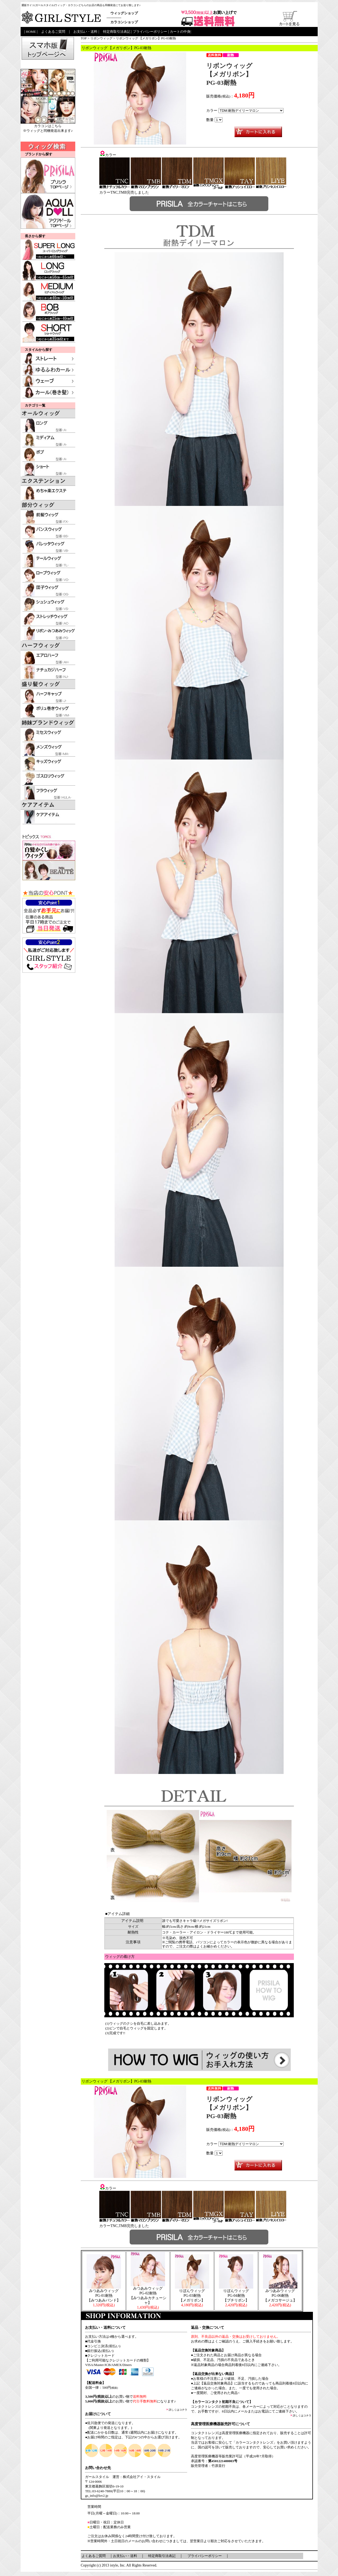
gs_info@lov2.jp (96, 2496)
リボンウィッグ (101, 38)
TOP (84, 38)
